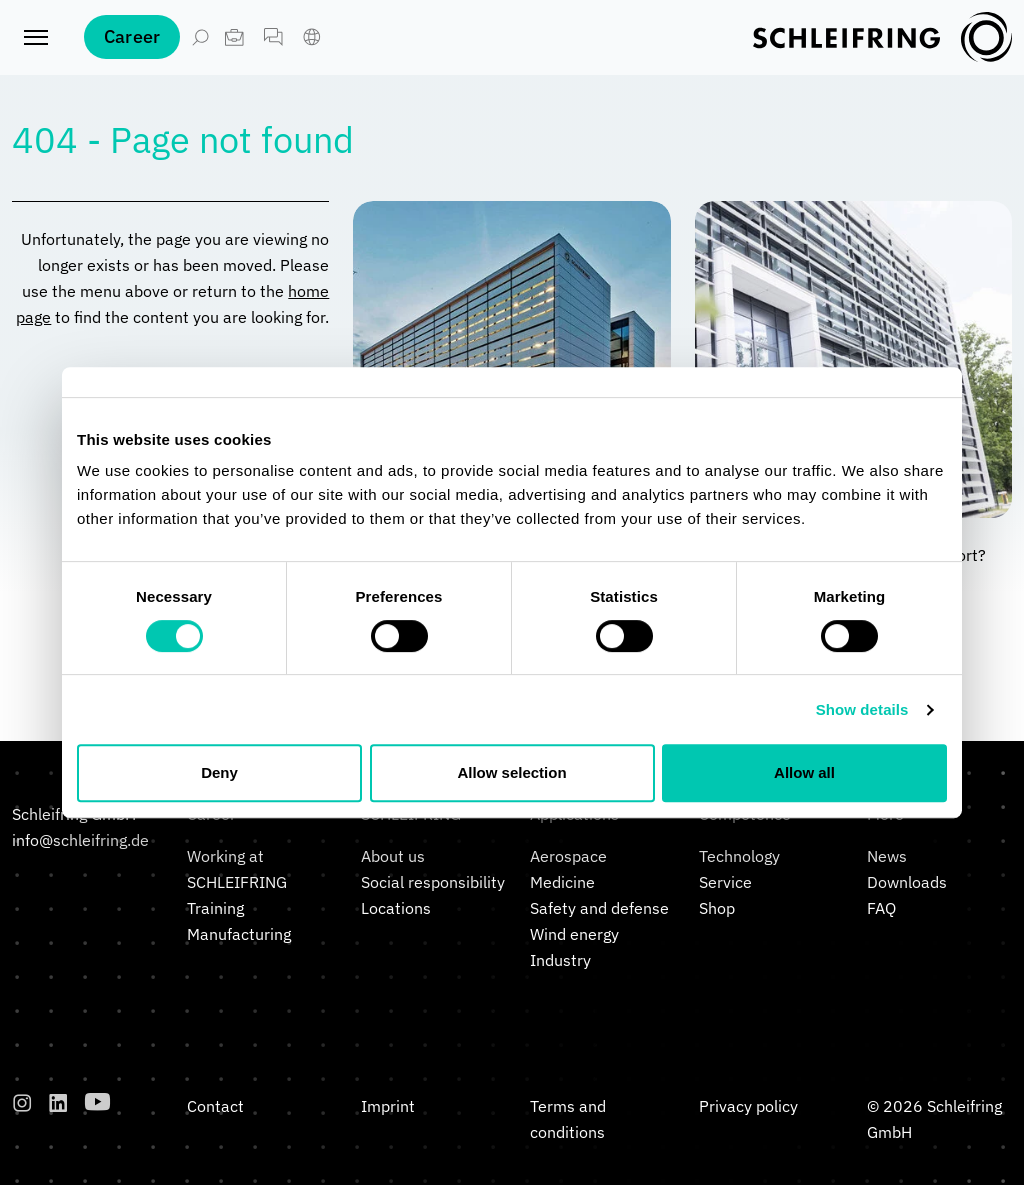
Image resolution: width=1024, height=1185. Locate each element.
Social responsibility (433, 882)
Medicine (562, 882)
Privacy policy (748, 1106)
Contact (215, 1106)
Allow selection (511, 772)
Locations (396, 908)
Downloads (907, 882)
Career (132, 49)
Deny (219, 772)
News (887, 856)
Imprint (388, 1106)
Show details (862, 709)
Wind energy (574, 934)
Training (215, 908)
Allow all (804, 772)
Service (725, 882)
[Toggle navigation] (36, 50)
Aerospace (568, 856)
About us (393, 856)
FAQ (881, 908)
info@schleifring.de (80, 840)
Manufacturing (239, 934)
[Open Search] (200, 50)
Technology (739, 856)
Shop (717, 908)
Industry (560, 960)
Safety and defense (599, 908)
